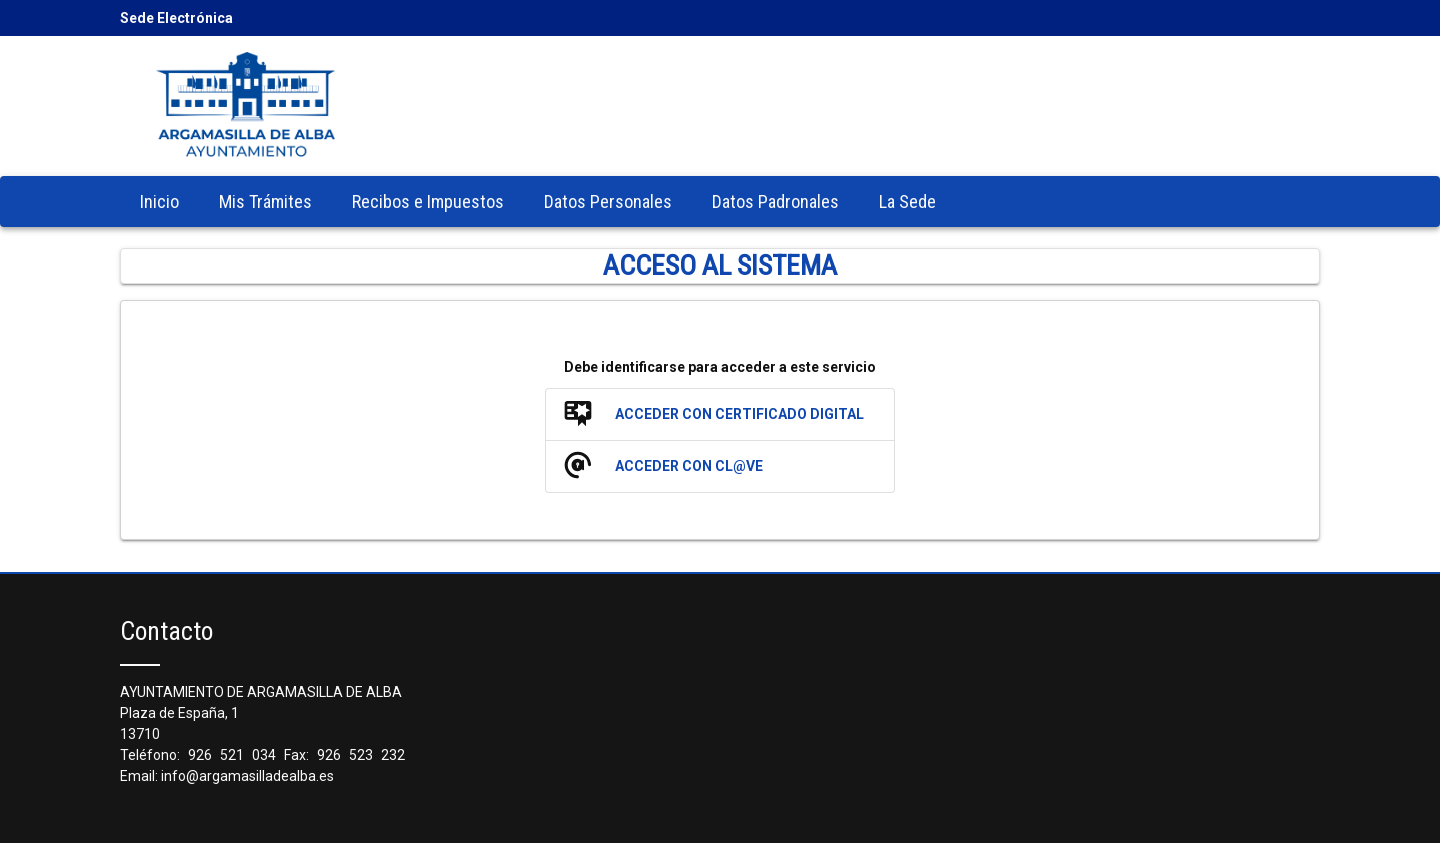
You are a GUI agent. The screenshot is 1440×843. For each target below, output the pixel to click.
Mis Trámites (265, 201)
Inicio (159, 201)
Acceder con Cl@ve (689, 466)
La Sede (907, 201)
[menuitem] (159, 201)
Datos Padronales (775, 201)
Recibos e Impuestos (428, 201)
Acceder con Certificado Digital (739, 414)
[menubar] (538, 201)
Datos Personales (608, 201)
